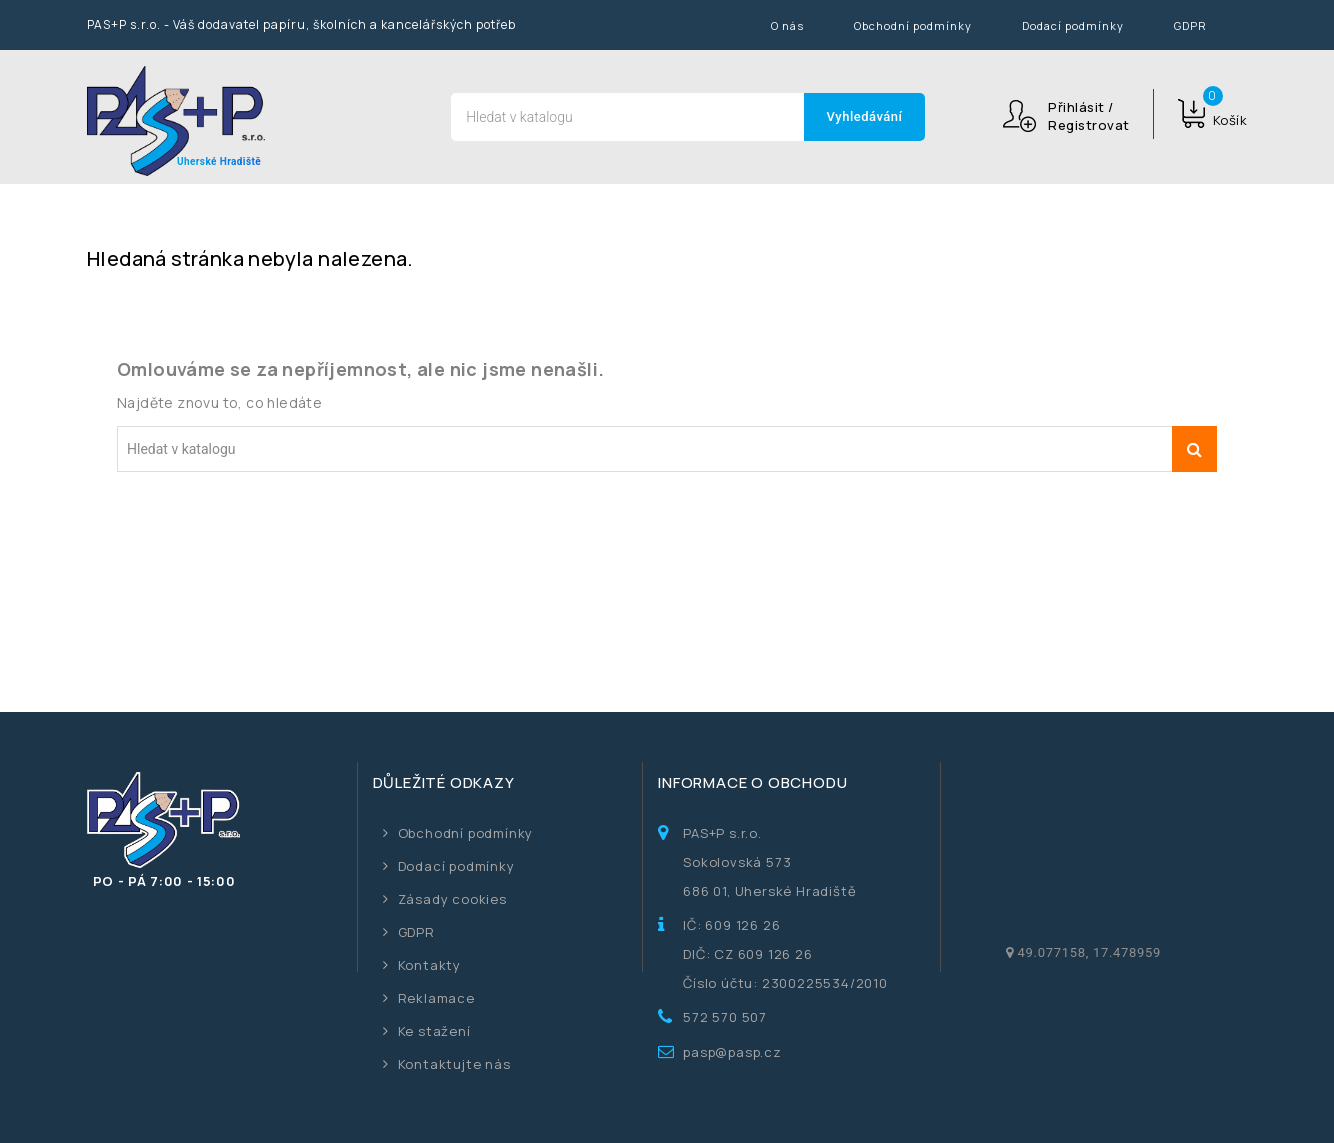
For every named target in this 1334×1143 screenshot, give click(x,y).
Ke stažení (434, 1031)
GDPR (1190, 25)
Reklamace (436, 998)
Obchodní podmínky (913, 25)
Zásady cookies (452, 899)
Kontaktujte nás (454, 1064)
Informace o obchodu (752, 782)
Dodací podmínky (1073, 25)
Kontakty (429, 965)
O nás (787, 25)
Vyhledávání (865, 116)
